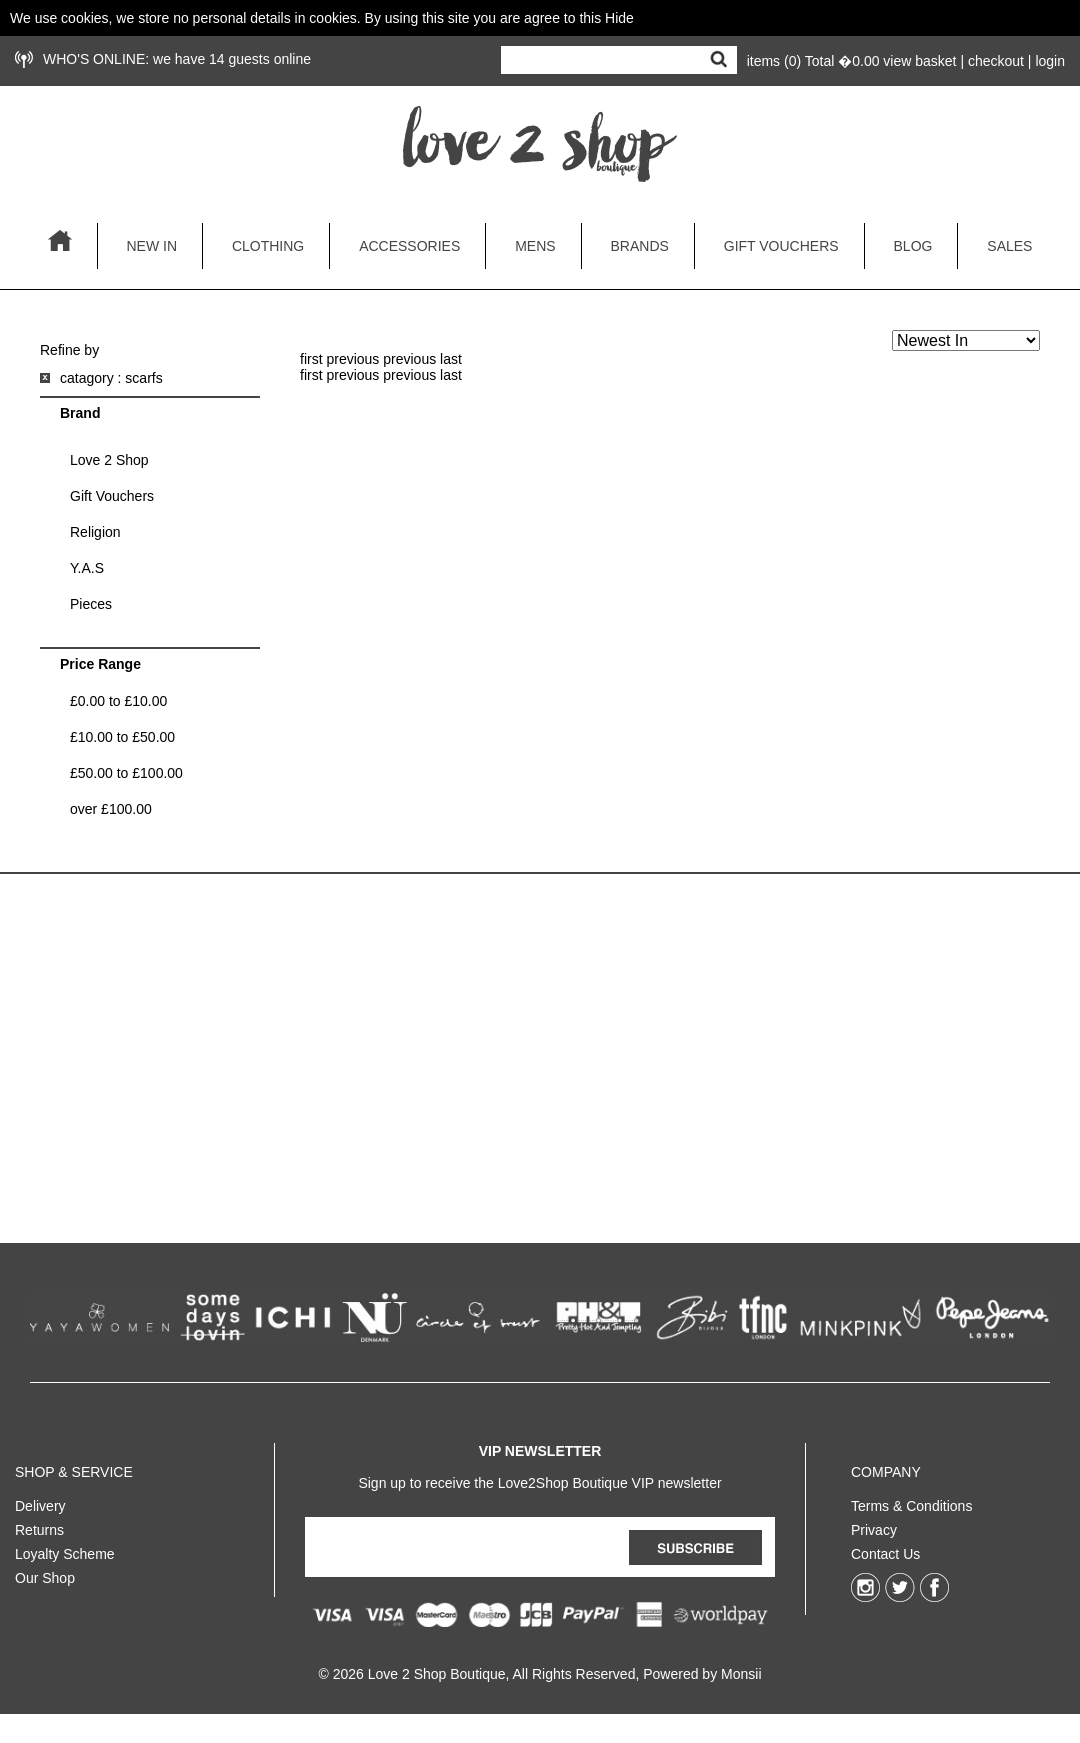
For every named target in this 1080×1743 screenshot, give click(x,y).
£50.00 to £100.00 (126, 773)
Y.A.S (87, 568)
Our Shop (45, 1574)
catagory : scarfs (111, 378)
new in (151, 246)
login (1050, 61)
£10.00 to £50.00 (122, 737)
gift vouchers (781, 246)
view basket (919, 61)
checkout (996, 61)
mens (535, 246)
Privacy (874, 1526)
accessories (409, 246)
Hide (619, 18)
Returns (39, 1526)
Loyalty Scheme (65, 1550)
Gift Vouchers (112, 496)
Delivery (40, 1502)
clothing (268, 246)
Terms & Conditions (911, 1502)
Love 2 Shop (109, 460)
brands (640, 246)
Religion (95, 532)
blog (913, 246)
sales (1009, 246)
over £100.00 (111, 809)
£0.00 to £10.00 (118, 701)
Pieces (91, 604)
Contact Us (885, 1550)
